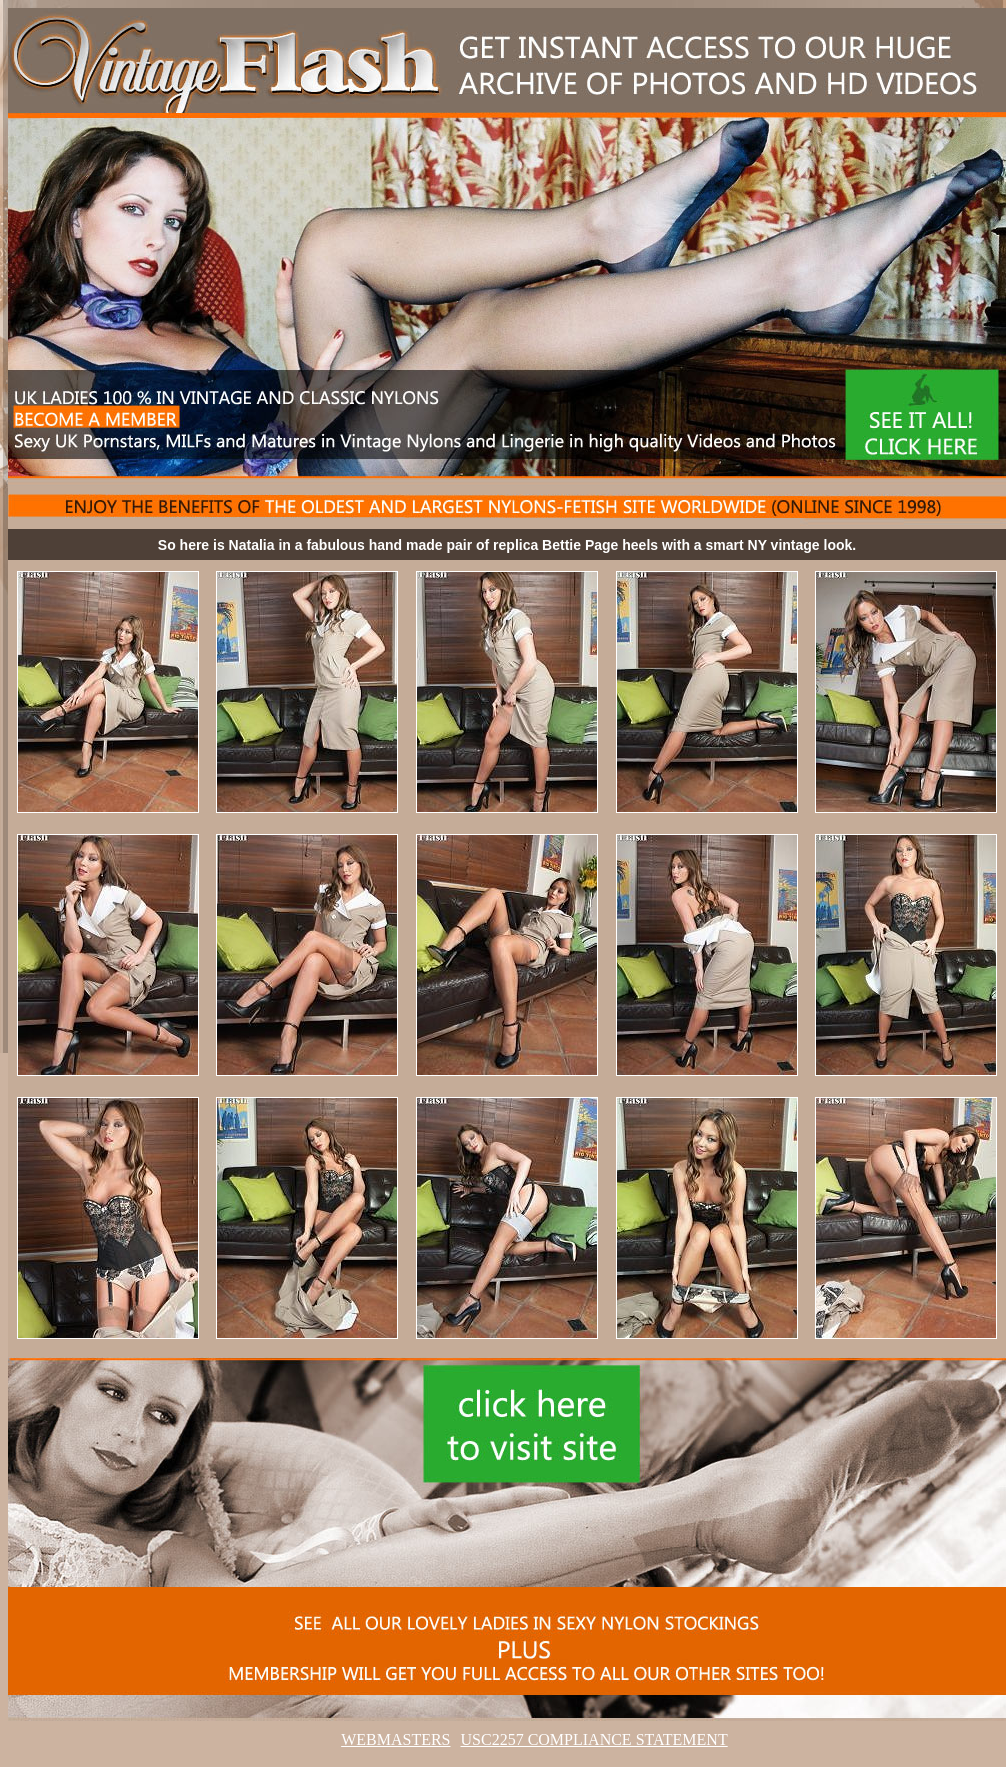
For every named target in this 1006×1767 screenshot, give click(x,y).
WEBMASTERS (395, 1739)
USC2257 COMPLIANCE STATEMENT (594, 1739)
